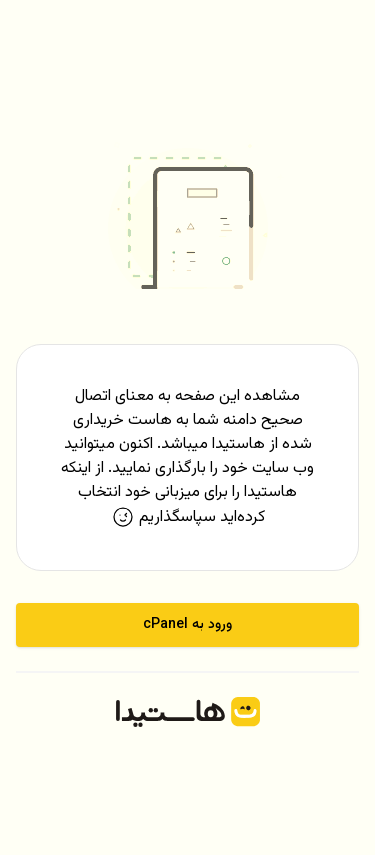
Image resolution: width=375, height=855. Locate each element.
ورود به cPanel (187, 625)
